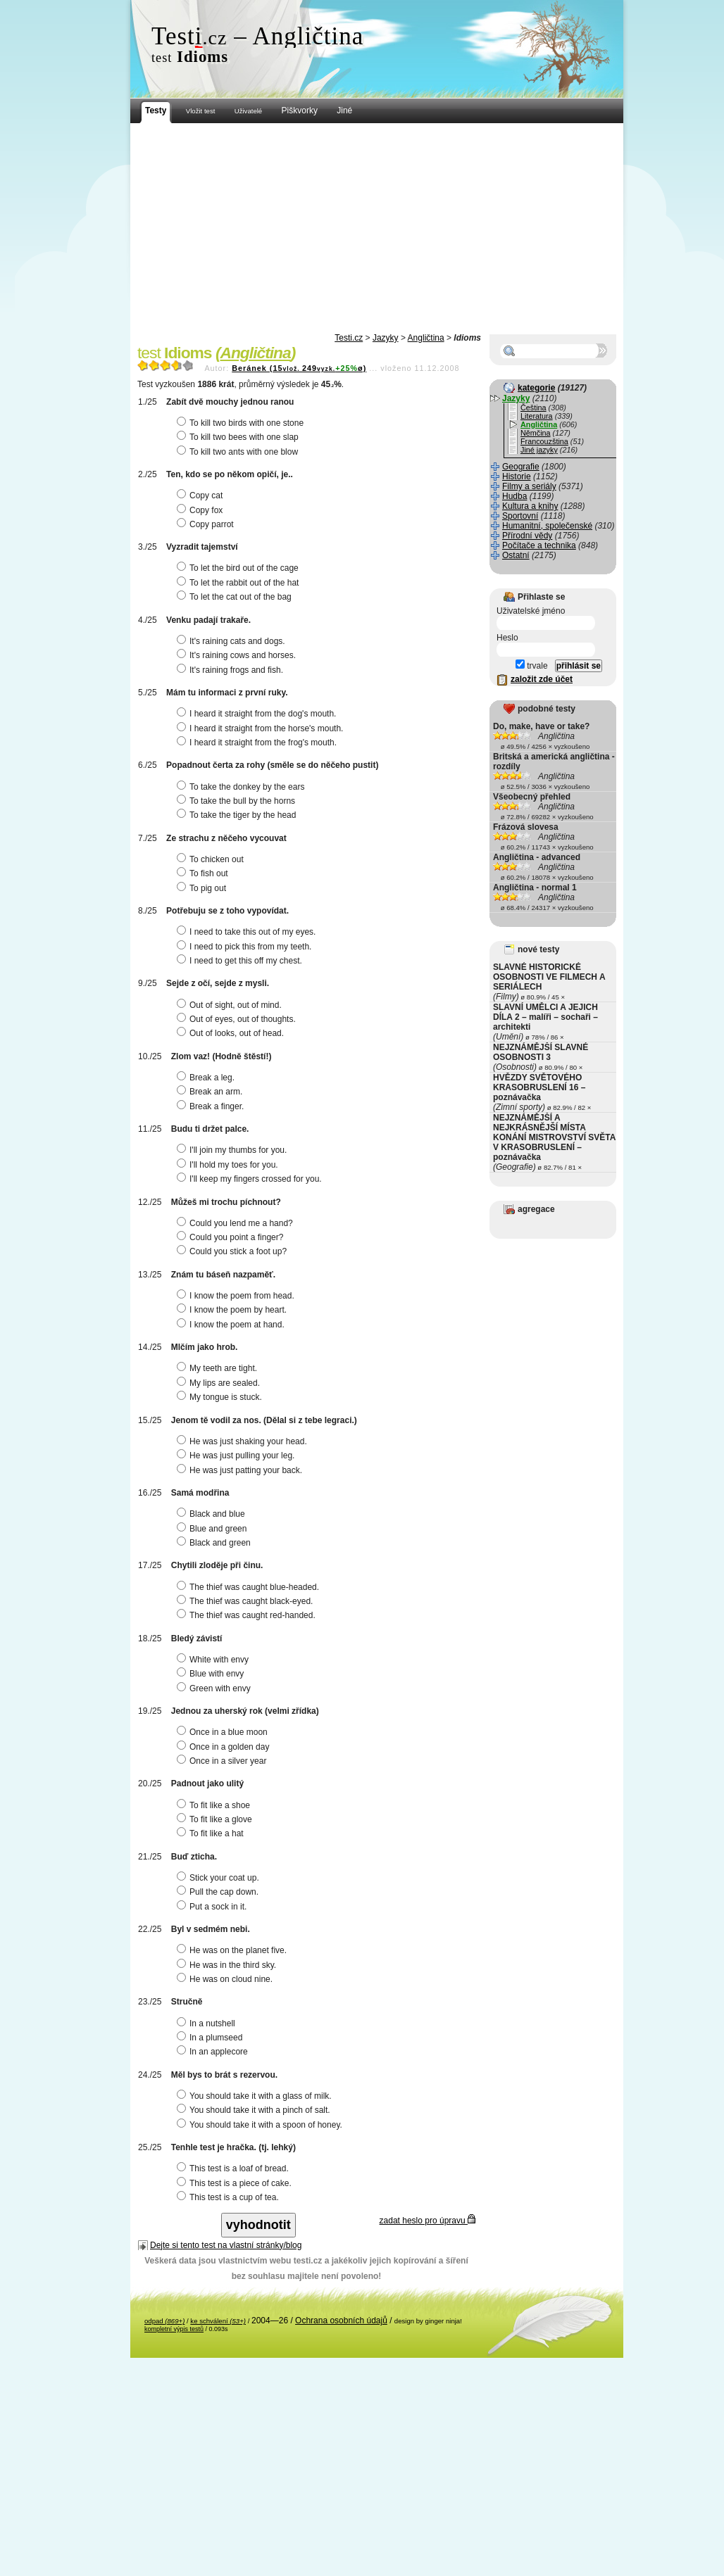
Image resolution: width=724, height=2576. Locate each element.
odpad (164, 2321)
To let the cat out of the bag (236, 597)
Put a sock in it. (213, 1907)
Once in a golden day (224, 1747)
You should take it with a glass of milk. (256, 2096)
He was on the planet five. (233, 1950)
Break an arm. (211, 1092)
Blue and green (213, 1529)
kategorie (536, 388)
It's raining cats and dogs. (232, 641)
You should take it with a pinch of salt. (255, 2110)
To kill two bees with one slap (239, 437)
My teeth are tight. (218, 1368)
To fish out (204, 873)
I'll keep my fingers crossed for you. (251, 1179)
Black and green (215, 1543)
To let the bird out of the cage (239, 568)
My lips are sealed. (220, 1383)
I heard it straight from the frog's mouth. (258, 742)
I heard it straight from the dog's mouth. (258, 714)
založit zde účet (542, 679)
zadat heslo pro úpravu (427, 2220)
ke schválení (218, 2321)
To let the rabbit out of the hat (239, 583)
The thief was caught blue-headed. (249, 1587)
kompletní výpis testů (174, 2328)
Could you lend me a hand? (236, 1223)
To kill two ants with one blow (239, 452)
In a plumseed (211, 2038)
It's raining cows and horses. (238, 655)
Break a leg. (207, 1077)
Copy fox (201, 510)
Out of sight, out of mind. (231, 1005)
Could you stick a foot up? (233, 1251)
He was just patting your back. (241, 1470)
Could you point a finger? (231, 1237)
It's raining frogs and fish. (231, 670)
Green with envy (215, 1688)
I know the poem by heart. (233, 1310)
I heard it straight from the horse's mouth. (261, 728)
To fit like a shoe (215, 1805)
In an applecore (214, 2052)
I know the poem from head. (237, 1296)
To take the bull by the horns (237, 801)
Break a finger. (212, 1106)
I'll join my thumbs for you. (233, 1150)
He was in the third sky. (228, 1965)
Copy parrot (207, 524)
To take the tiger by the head (238, 815)
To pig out (203, 888)
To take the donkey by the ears (242, 787)
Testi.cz (349, 338)
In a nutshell (207, 2023)
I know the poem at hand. (232, 1325)
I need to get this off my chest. (241, 961)
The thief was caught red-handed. (248, 1615)
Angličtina (426, 338)
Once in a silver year (223, 1761)
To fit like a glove (216, 1819)
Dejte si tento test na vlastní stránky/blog (225, 2245)
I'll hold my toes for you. (229, 1165)
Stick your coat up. (219, 1878)
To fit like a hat (212, 1833)
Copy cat (201, 495)
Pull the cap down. (219, 1892)
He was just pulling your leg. (237, 1455)
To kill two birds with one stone (242, 423)
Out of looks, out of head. (232, 1033)
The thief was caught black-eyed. (246, 1601)
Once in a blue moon (224, 1732)
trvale (532, 666)
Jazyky (386, 338)
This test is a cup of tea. (229, 2197)
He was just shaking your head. (243, 1441)
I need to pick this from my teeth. (245, 947)
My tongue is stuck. (221, 1397)
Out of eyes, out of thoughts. (238, 1019)
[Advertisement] (376, 228)
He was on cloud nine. (226, 1979)
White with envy (214, 1660)
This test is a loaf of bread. (234, 2168)
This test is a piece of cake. (236, 2183)
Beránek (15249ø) (299, 368)
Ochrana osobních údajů (341, 2320)
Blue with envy (212, 1674)
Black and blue (212, 1514)
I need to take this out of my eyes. (248, 932)
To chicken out (212, 859)
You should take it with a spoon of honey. (261, 2125)
